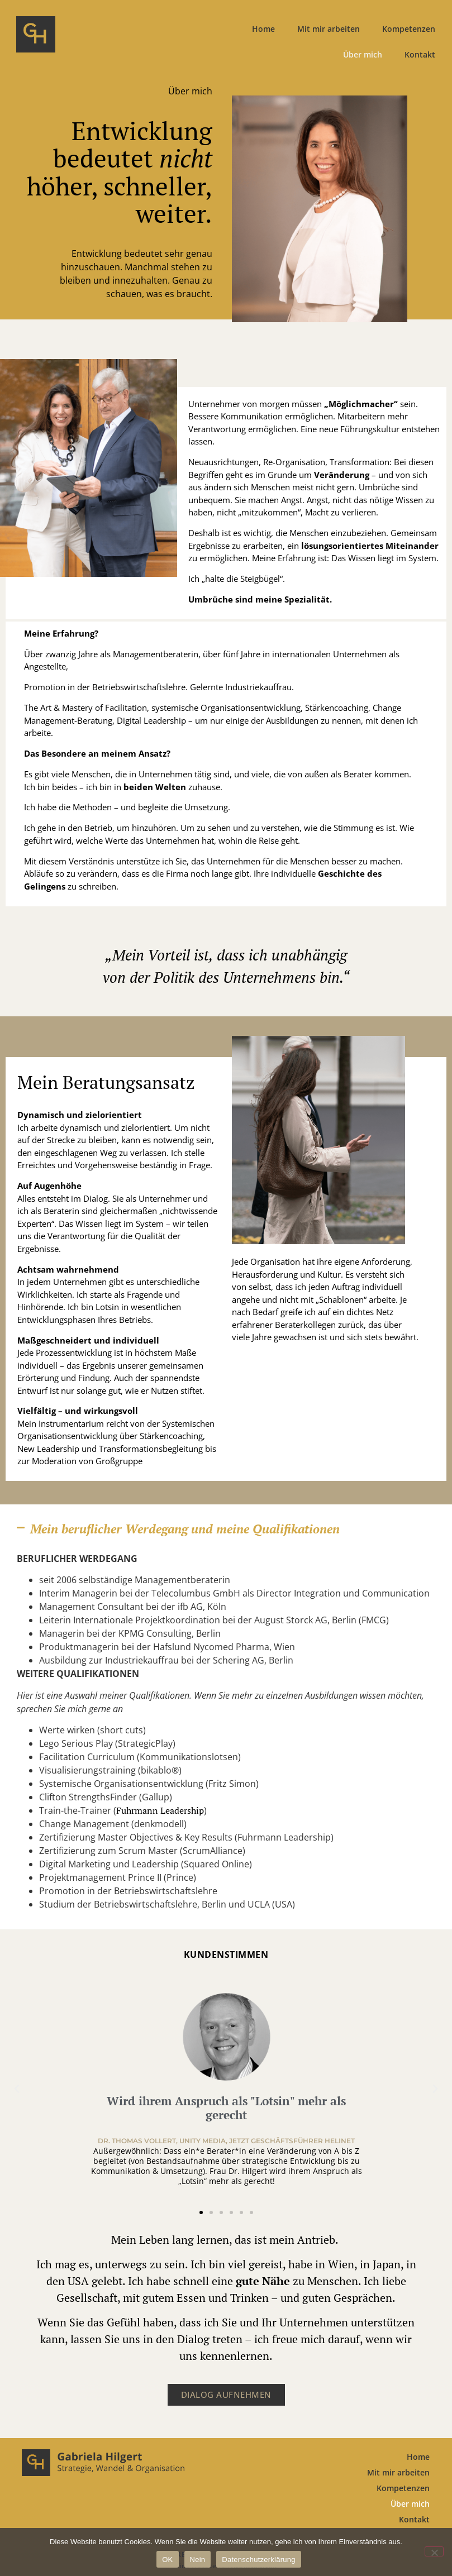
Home (263, 28)
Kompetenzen (408, 28)
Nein (198, 2559)
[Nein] (434, 2551)
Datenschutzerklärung (258, 2559)
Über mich (362, 54)
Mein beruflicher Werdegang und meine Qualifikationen (185, 1529)
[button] (226, 1528)
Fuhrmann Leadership (160, 1810)
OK (167, 2559)
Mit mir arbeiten (328, 28)
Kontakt (420, 54)
